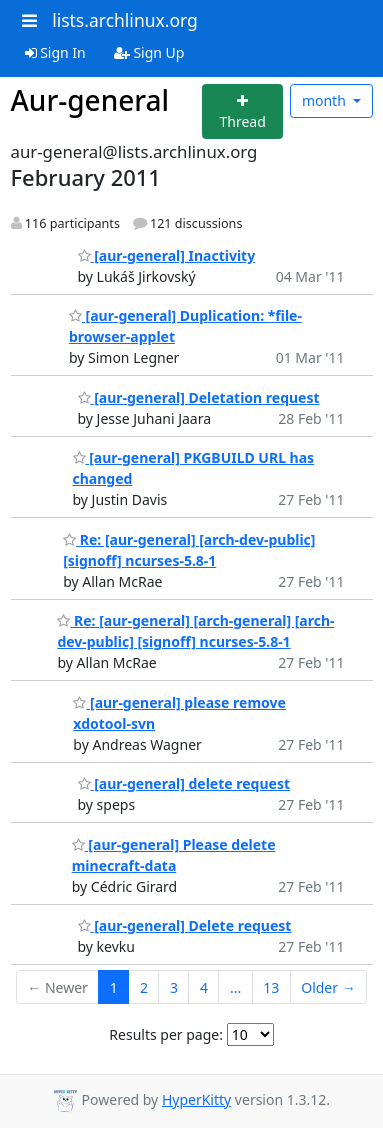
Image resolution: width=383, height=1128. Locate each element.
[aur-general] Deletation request (199, 397)
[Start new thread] (242, 111)
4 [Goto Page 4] (204, 987)
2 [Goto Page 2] (144, 987)
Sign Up (149, 52)
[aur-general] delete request (184, 783)
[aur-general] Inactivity (167, 255)
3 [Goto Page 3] (174, 987)
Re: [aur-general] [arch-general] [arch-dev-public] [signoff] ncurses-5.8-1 (195, 631)
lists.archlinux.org (125, 20)
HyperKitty (196, 1099)
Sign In (55, 52)
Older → (328, 987)
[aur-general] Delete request (185, 925)
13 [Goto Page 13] (271, 987)
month (326, 100)
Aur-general (90, 100)
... (235, 987)
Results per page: (166, 1034)
